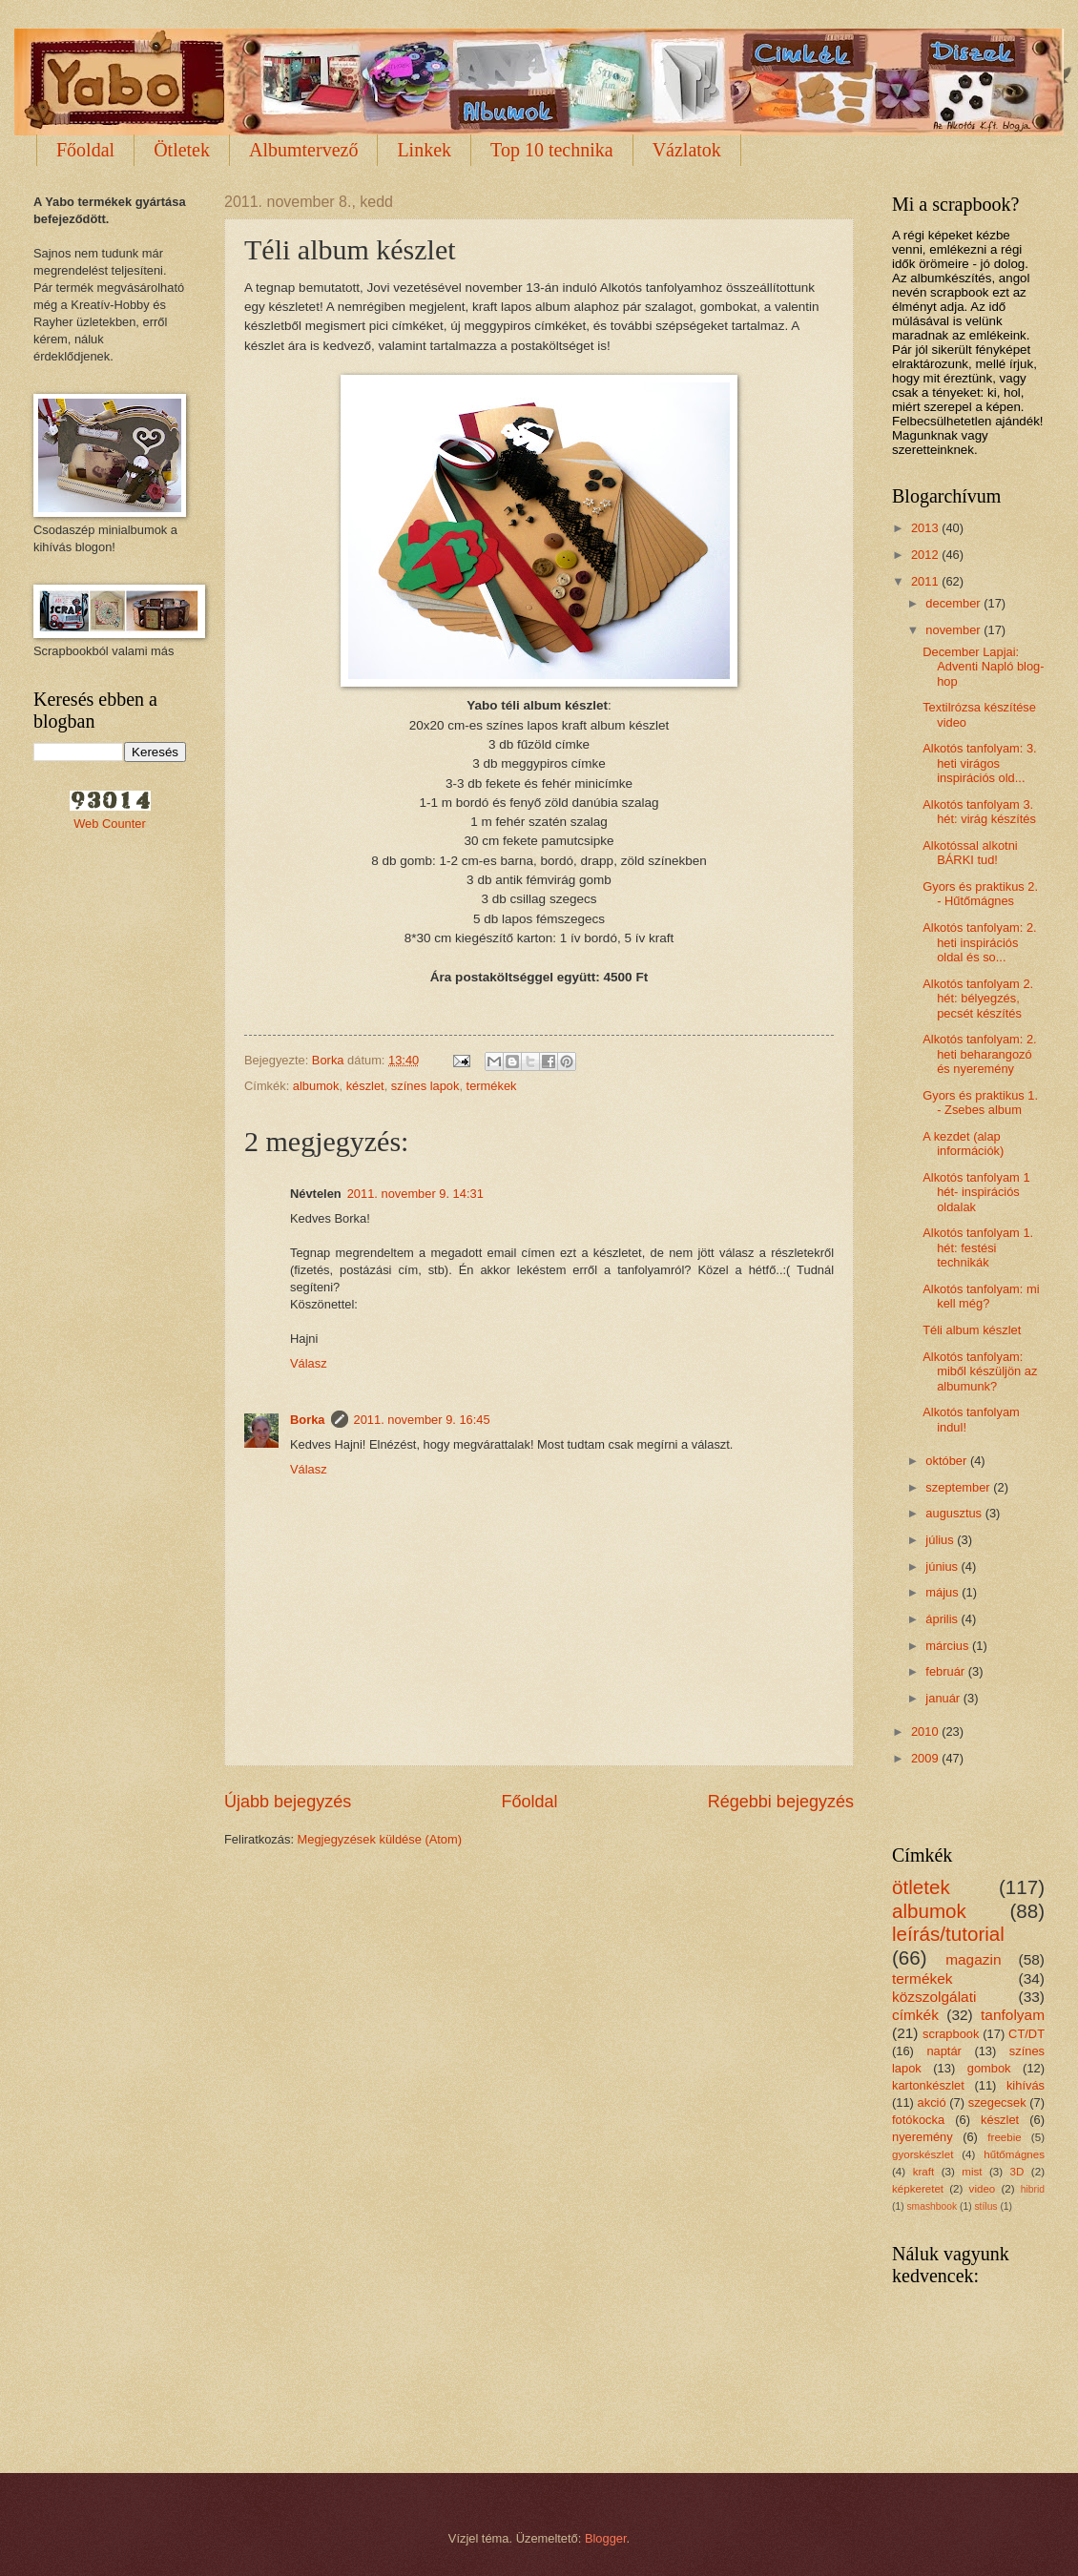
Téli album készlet (972, 1330)
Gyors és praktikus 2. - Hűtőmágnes (980, 893)
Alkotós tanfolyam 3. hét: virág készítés (979, 811)
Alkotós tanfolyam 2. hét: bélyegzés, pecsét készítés (978, 998)
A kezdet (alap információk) (963, 1143)
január (944, 1698)
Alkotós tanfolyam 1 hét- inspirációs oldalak (976, 1192)
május (943, 1592)
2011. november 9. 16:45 (422, 1419)
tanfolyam (1013, 2015)
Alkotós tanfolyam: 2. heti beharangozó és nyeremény (980, 1054)
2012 (926, 554)
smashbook (931, 2206)
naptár (944, 2051)
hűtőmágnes (1014, 2154)
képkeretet (917, 2189)
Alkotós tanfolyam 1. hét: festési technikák (978, 1247)
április (943, 1619)
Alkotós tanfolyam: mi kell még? (981, 1296)
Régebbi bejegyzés (781, 1801)
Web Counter (109, 823)
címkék (915, 2015)
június (943, 1566)
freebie (1004, 2137)
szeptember (959, 1487)
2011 (926, 581)
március (948, 1645)
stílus (985, 2206)
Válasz (308, 1363)
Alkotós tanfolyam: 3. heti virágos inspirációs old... (980, 763)
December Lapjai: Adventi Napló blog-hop (983, 667)
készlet (365, 1086)
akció (932, 2102)
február (946, 1671)
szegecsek (997, 2102)
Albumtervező (303, 149)
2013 (926, 528)
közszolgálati (934, 1997)
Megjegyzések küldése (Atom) (380, 1839)
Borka (307, 1419)
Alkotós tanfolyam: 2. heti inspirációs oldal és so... (980, 942)
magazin (973, 1959)
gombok (989, 2068)
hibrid (1033, 2189)
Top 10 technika (551, 149)
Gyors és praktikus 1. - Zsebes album (980, 1102)
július (941, 1540)
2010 (926, 1731)
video (982, 2189)
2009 (926, 1758)
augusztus (955, 1513)
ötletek (921, 1887)
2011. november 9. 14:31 (415, 1193)
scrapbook (951, 2034)
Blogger (606, 2538)
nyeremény (922, 2137)
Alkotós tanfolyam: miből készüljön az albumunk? (980, 1371)
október (947, 1460)
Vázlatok (687, 149)
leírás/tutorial (948, 1934)
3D (1017, 2171)
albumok (316, 1086)
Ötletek (182, 149)
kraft (924, 2171)
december (954, 603)
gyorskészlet (922, 2154)
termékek (491, 1086)
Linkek (424, 149)
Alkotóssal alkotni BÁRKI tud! (970, 852)
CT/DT (1026, 2034)
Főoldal (85, 149)
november (954, 630)
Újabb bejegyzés (287, 1801)
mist (972, 2171)
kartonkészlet (928, 2085)
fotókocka (918, 2119)
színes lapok (425, 1086)
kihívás (1025, 2085)
